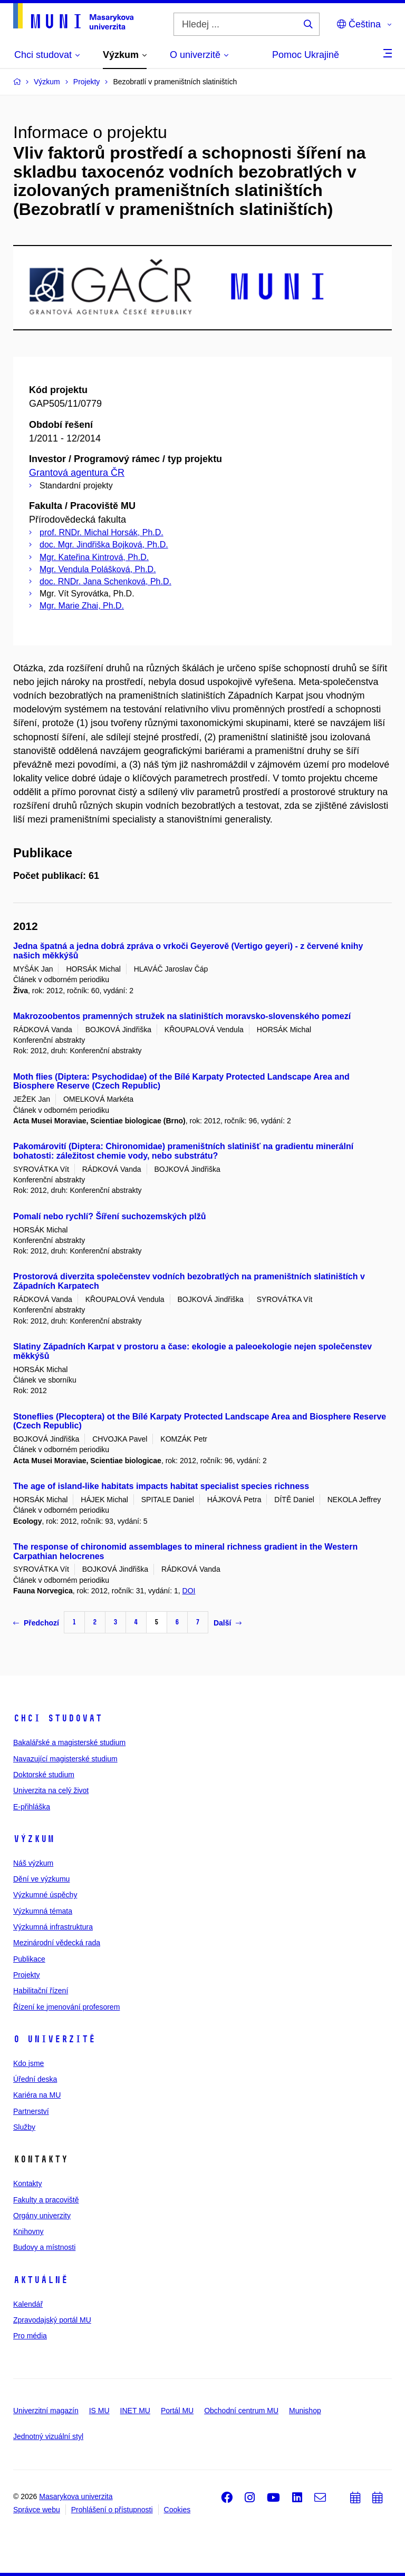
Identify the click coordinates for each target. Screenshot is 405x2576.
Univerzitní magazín (46, 2410)
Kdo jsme (28, 2063)
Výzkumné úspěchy (45, 1895)
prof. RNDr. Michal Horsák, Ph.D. (101, 532)
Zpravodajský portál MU (52, 2320)
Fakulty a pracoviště (46, 2200)
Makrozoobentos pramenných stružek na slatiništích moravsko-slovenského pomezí (182, 1016)
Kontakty (27, 2183)
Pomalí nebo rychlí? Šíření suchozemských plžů (109, 1216)
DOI (189, 1590)
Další (228, 1623)
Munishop (305, 2410)
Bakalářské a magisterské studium (69, 1742)
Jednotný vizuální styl (48, 2436)
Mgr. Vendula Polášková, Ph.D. (98, 569)
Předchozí (36, 1623)
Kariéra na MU (37, 2095)
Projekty (26, 1975)
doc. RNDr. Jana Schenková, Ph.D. (105, 581)
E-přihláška (31, 1807)
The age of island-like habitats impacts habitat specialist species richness (161, 1486)
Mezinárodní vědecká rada (56, 1942)
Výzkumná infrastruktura (53, 1927)
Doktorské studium (43, 1774)
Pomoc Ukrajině (305, 55)
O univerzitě (54, 2039)
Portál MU (177, 2410)
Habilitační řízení (40, 1990)
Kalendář (28, 2304)
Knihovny (28, 2231)
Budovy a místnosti (44, 2247)
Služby (24, 2127)
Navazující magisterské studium (65, 1759)
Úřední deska (35, 2079)
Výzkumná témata (42, 1911)
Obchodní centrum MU (241, 2410)
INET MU (135, 2410)
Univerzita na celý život (51, 1790)
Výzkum (33, 1839)
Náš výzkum (33, 1863)
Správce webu (36, 2509)
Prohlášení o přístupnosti (112, 2509)
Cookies (177, 2509)
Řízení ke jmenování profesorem (66, 2007)
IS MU (99, 2410)
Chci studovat (57, 1718)
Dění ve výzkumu (41, 1879)
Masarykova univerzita (75, 2496)
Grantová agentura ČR (76, 472)
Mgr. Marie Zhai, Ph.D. (82, 605)
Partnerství (31, 2111)
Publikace (29, 1959)
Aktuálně (40, 2280)
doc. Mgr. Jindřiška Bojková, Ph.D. (104, 544)
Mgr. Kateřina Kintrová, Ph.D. (94, 557)
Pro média (30, 2336)
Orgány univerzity (42, 2215)
